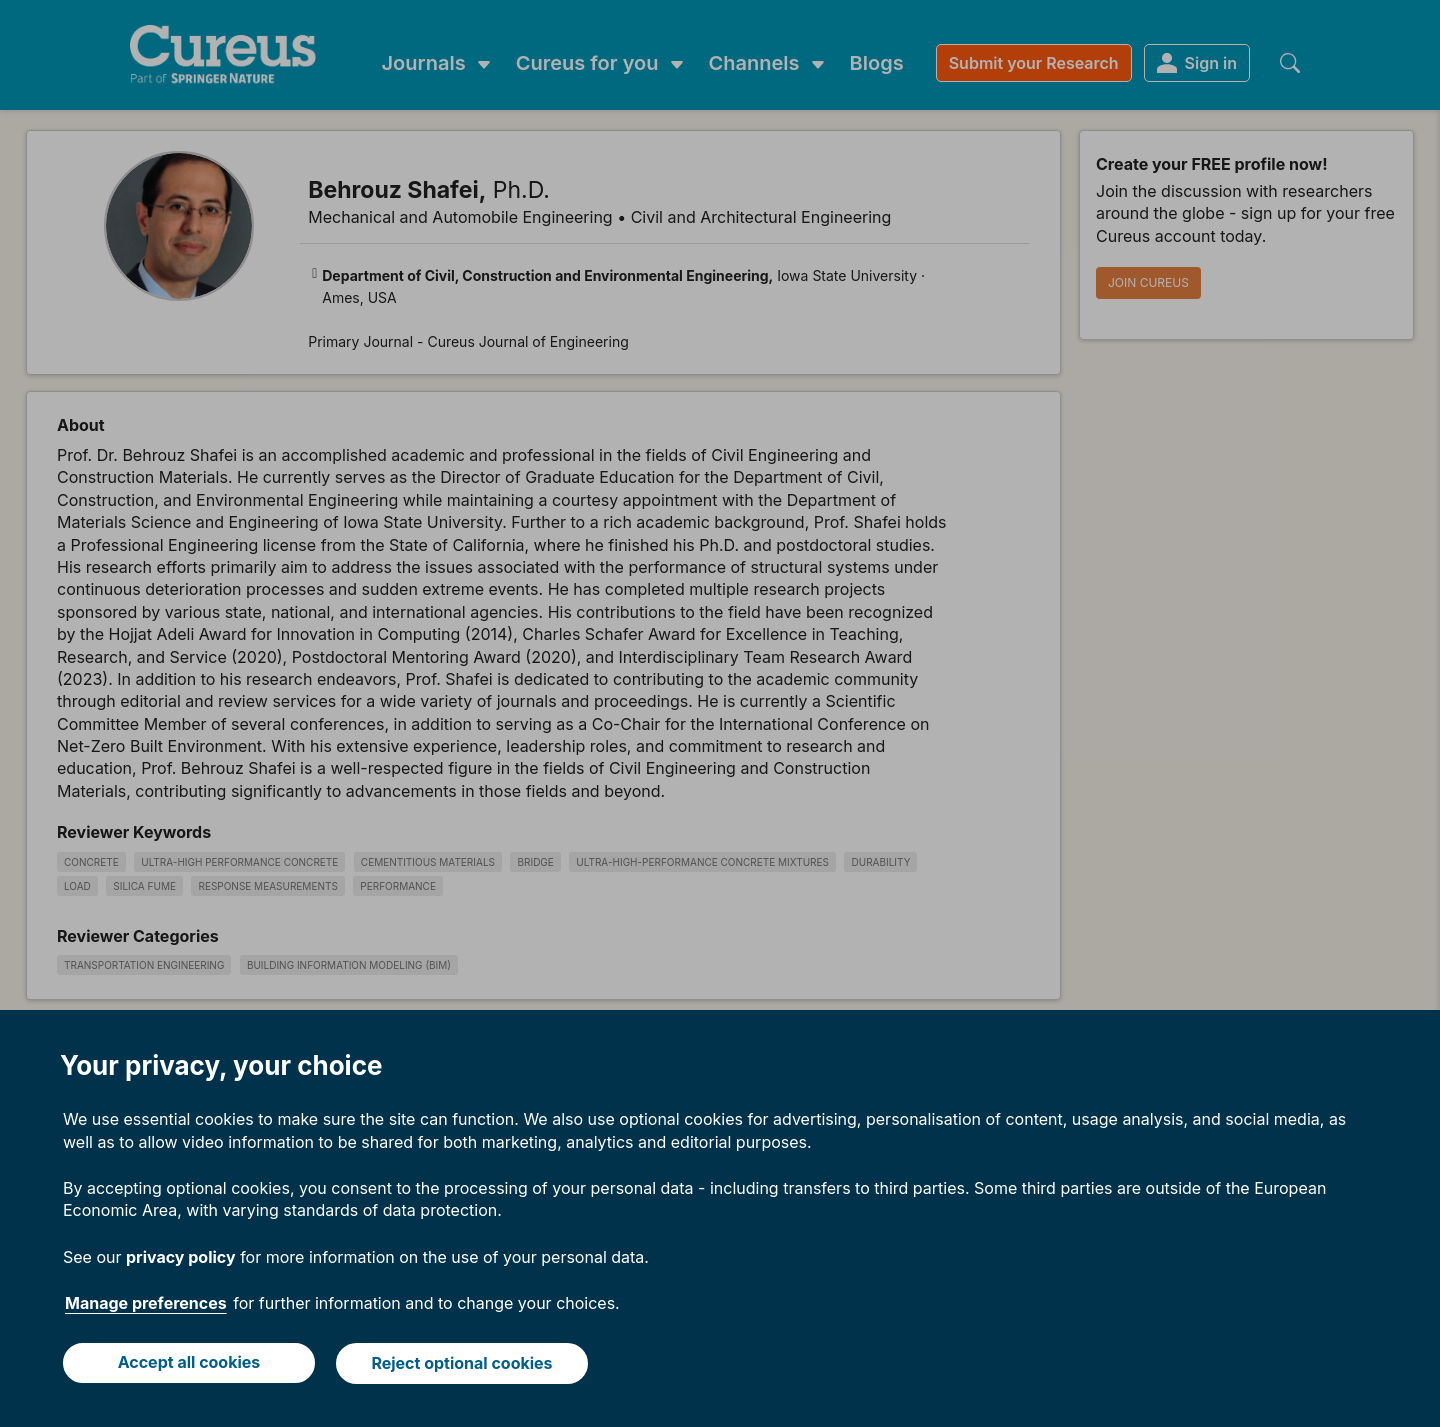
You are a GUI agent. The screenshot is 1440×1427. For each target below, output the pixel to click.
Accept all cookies (188, 1364)
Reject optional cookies (462, 1364)
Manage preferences (146, 1305)
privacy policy (181, 1258)
